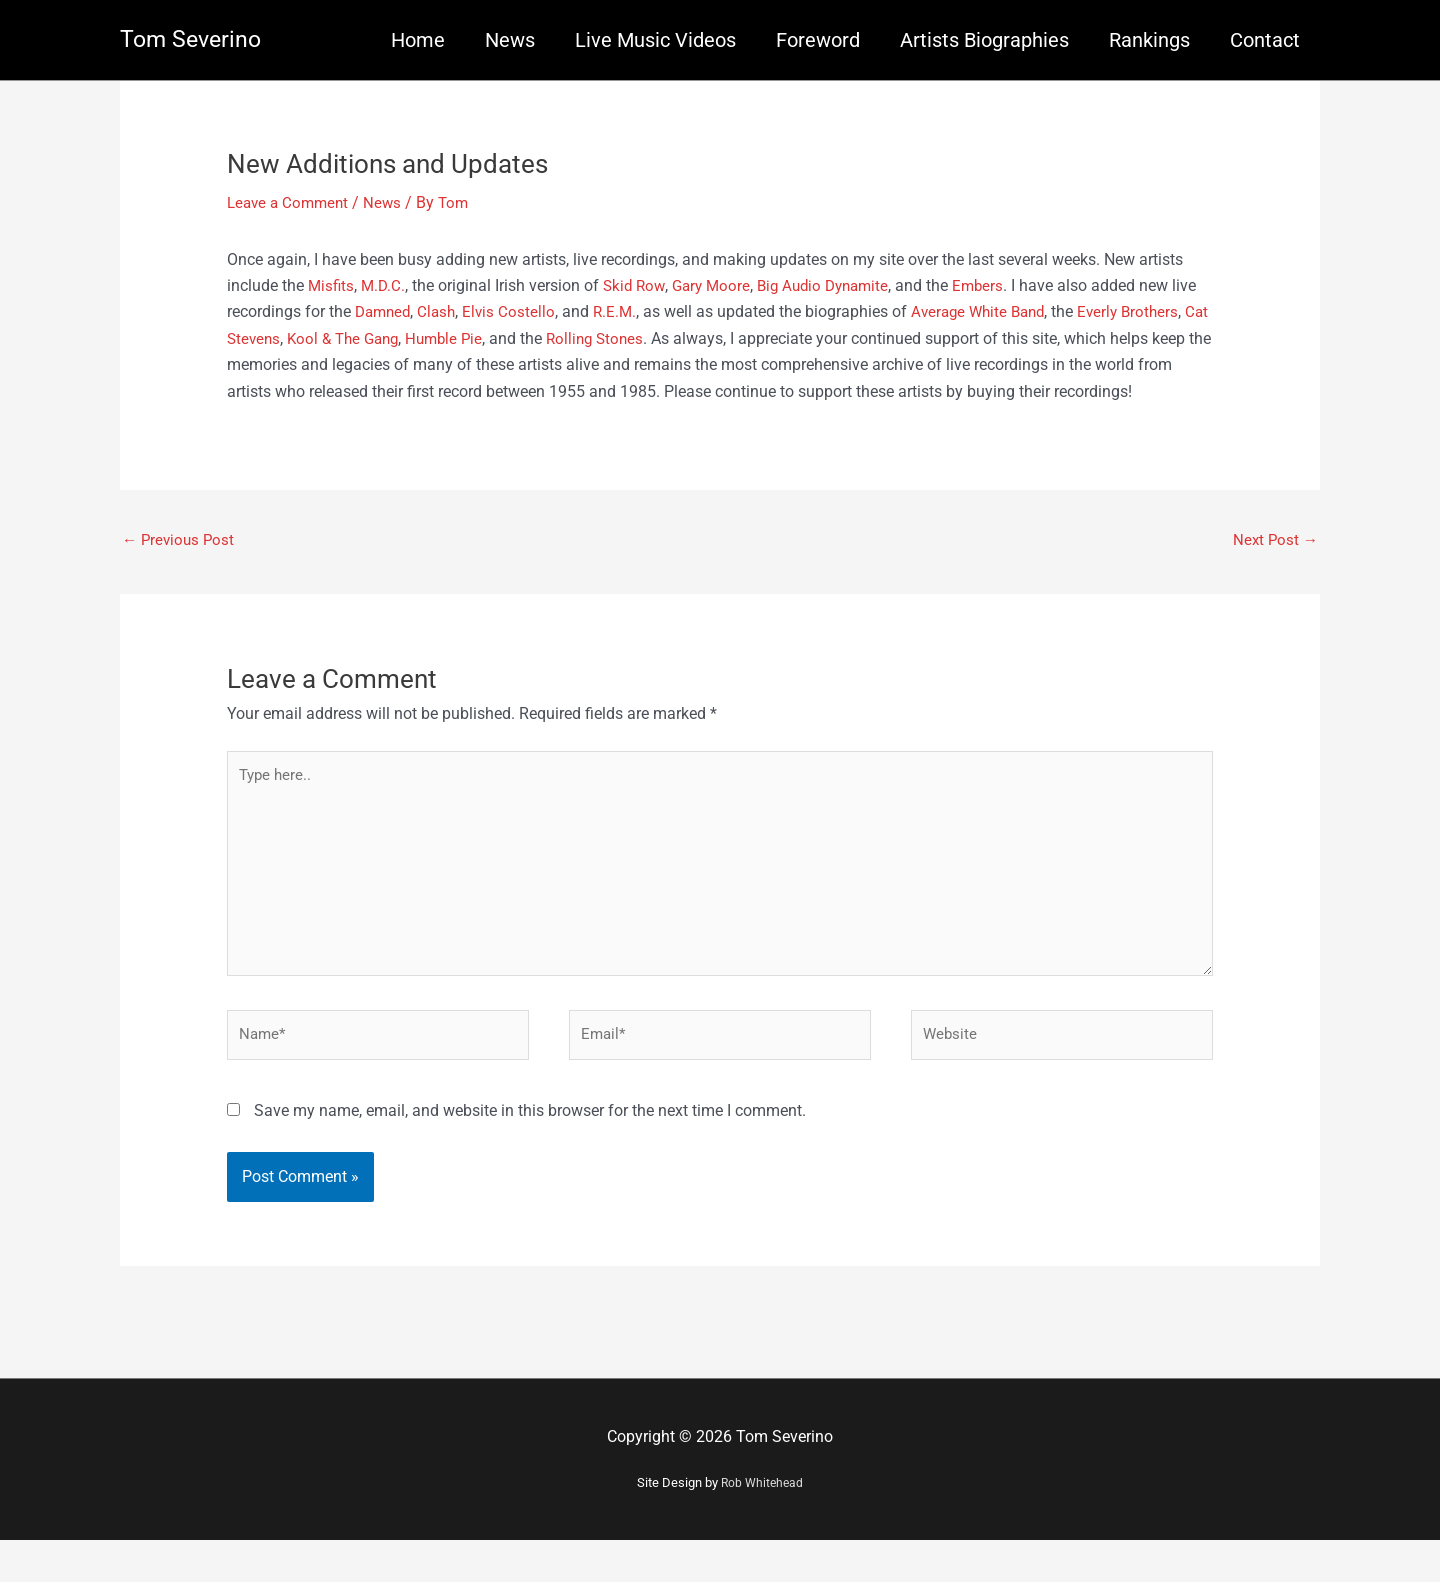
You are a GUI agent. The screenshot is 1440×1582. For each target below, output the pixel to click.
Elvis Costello (544, 311)
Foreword (818, 40)
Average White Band (1020, 311)
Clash (470, 311)
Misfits (332, 284)
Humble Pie (550, 337)
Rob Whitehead (762, 1525)
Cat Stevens (335, 337)
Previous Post (180, 566)
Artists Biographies (984, 40)
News (510, 40)
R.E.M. (651, 311)
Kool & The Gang (441, 337)
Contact (1265, 40)
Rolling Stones (706, 337)
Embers (998, 284)
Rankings (1149, 40)
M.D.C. (386, 284)
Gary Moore (720, 284)
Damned (413, 311)
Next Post (1274, 566)
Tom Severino (193, 40)
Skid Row (639, 284)
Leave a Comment (291, 202)
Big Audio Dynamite (838, 284)
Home (418, 40)
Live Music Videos (655, 40)
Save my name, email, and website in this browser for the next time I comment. (530, 1152)
